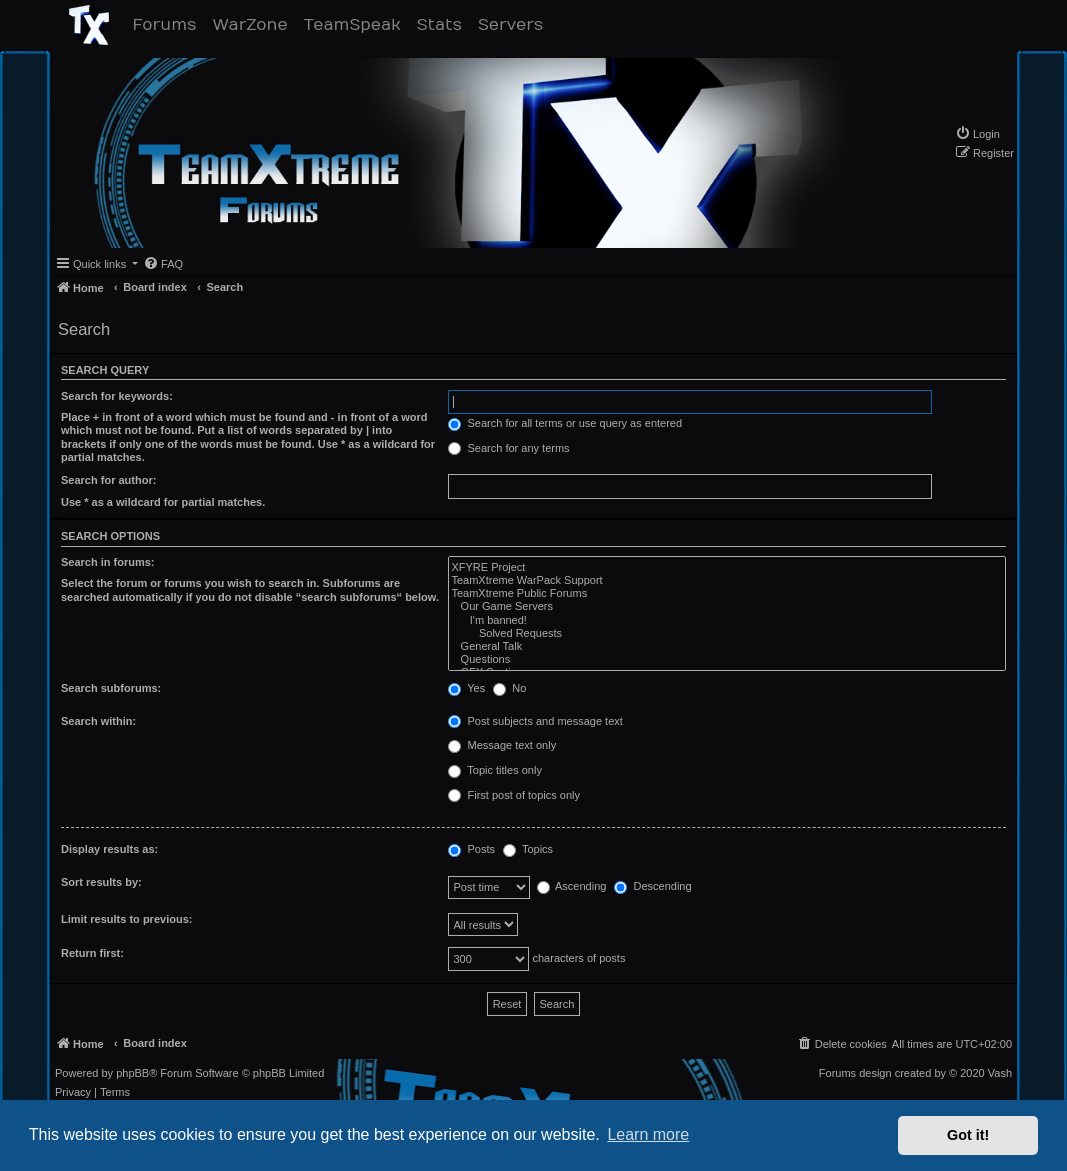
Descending (652, 887)
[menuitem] (977, 133)
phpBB (132, 1073)
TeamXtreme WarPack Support (727, 580)
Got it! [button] (968, 1135)
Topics (528, 850)
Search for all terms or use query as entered (565, 424)
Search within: (98, 721)
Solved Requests (727, 633)
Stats (443, 24)
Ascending (572, 887)
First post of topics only (514, 796)
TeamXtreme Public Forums (727, 593)
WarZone (253, 24)
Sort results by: (101, 882)
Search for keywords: (117, 396)
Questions (727, 659)
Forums (169, 24)
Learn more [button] (648, 1134)
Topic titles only (494, 771)
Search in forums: (108, 562)
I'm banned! (727, 620)
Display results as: (109, 849)
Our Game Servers (727, 606)
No (509, 689)
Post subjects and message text (535, 722)
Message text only (502, 746)
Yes (466, 689)
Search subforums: (111, 688)
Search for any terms (508, 449)
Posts (471, 850)
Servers (514, 24)
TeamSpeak (356, 24)
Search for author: (108, 480)
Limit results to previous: (126, 919)
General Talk (727, 646)
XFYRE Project (727, 567)
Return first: (92, 953)
